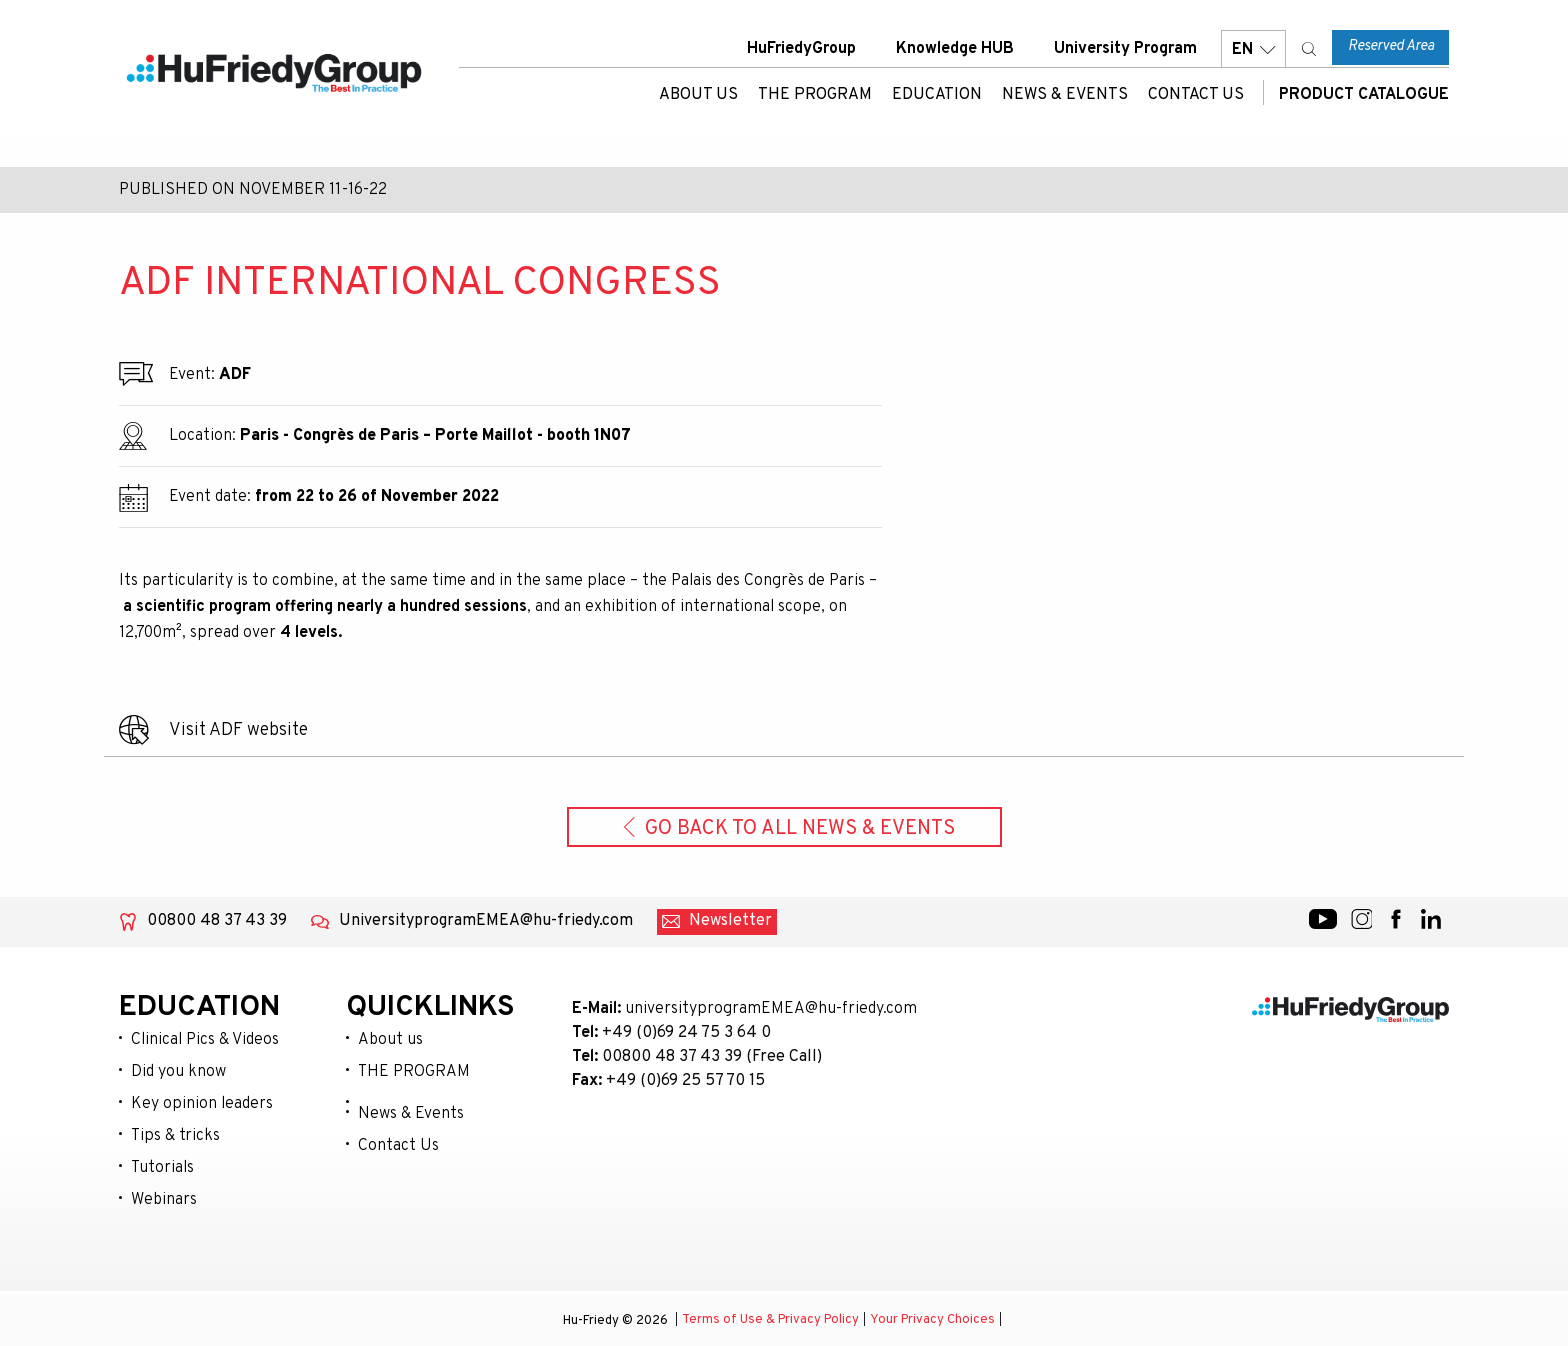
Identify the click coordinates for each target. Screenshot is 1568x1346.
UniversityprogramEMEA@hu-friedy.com (486, 921)
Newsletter (730, 921)
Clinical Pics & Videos (205, 1040)
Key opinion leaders (202, 1104)
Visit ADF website (238, 730)
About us (698, 95)
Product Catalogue (1361, 95)
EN (1253, 49)
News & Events (1065, 95)
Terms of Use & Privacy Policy (770, 1321)
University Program (1125, 49)
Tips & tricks (175, 1136)
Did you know (178, 1072)
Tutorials (162, 1168)
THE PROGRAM (815, 95)
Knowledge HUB (955, 49)
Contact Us (1196, 95)
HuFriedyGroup (801, 49)
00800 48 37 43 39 (217, 921)
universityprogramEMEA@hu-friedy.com (771, 1009)
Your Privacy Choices (932, 1321)
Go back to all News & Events (789, 829)
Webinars (164, 1200)
